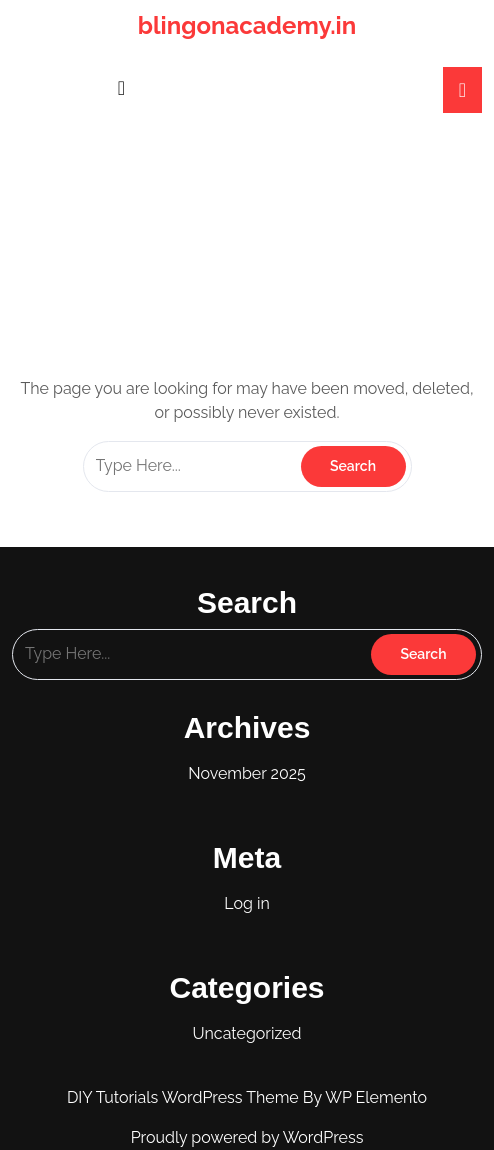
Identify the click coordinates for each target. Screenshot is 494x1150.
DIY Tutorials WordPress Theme (185, 1097)
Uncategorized (247, 1033)
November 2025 (247, 773)
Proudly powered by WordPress (247, 1137)
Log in (246, 903)
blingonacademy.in (247, 25)
